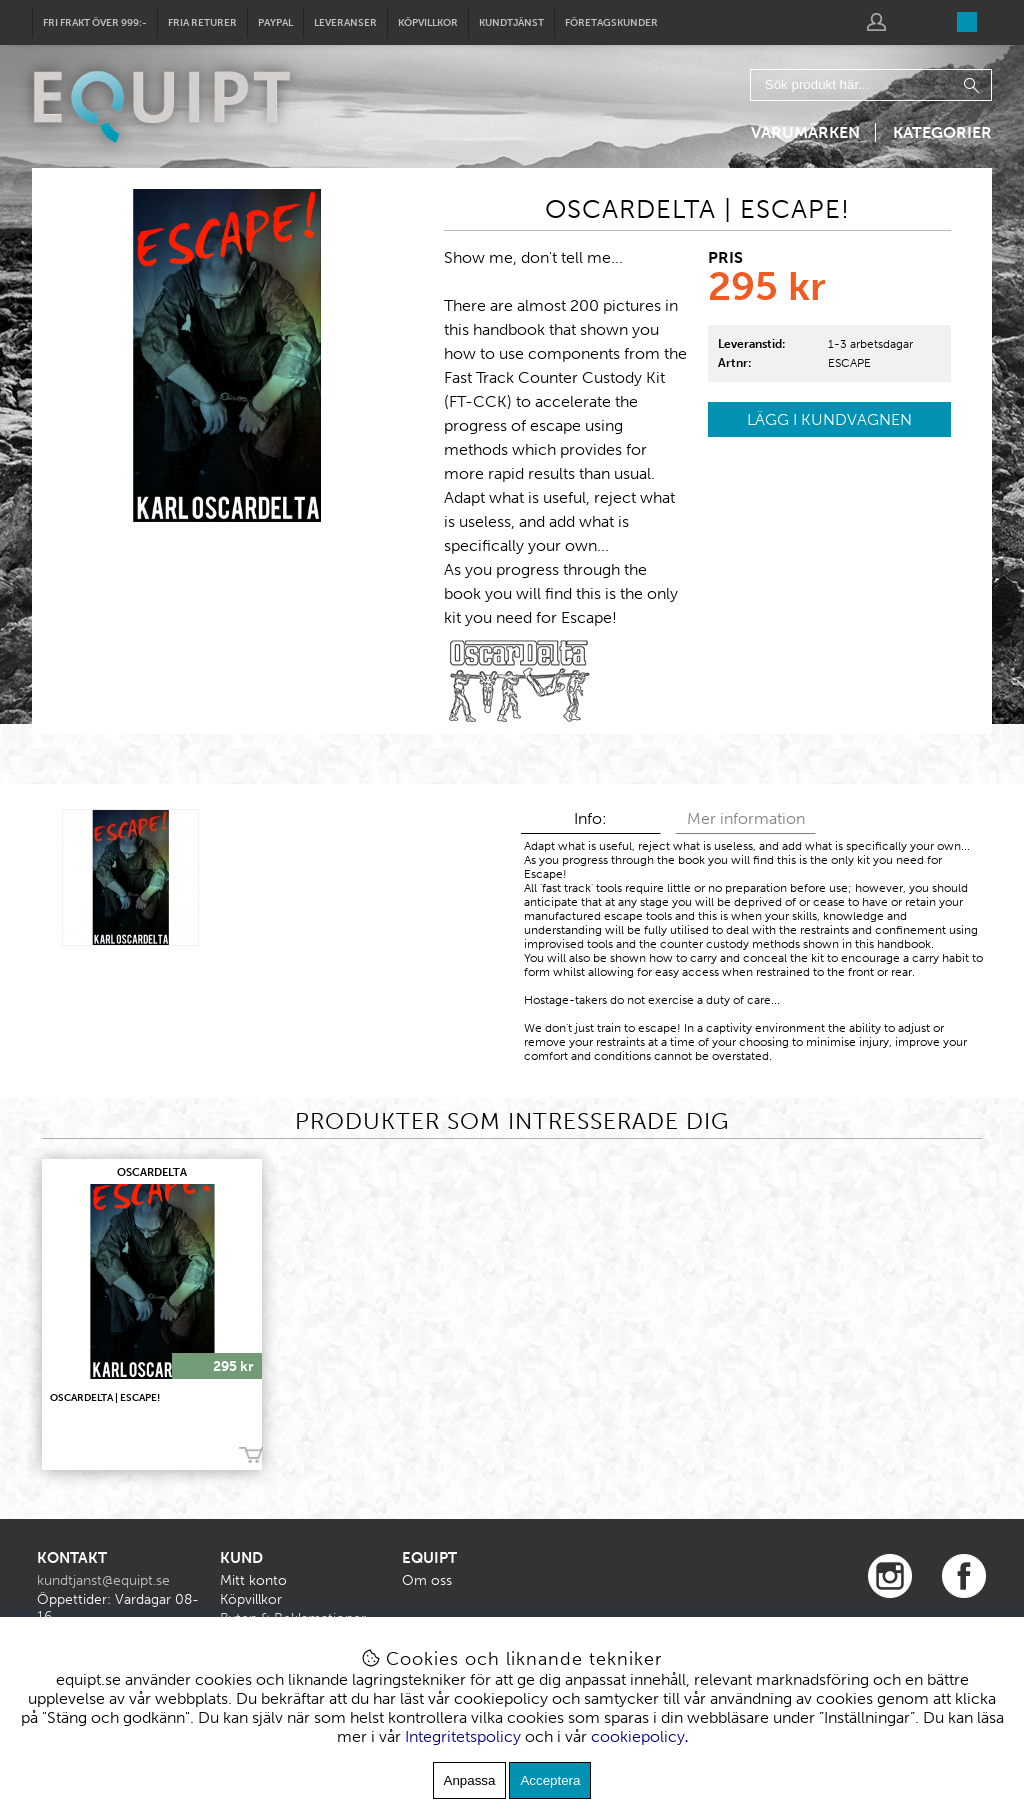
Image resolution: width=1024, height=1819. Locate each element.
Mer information (746, 818)
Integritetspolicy (463, 1736)
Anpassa (470, 1780)
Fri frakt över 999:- (95, 23)
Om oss (427, 1580)
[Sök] (871, 85)
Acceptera (550, 1780)
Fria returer (202, 23)
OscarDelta (152, 1172)
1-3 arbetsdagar (870, 344)
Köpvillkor (428, 23)
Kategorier (942, 132)
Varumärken (805, 132)
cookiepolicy (638, 1736)
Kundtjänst (511, 23)
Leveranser (345, 23)
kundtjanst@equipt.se (103, 1580)
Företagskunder (611, 23)
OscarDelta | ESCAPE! (105, 1398)
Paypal (275, 23)
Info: (590, 818)
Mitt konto (253, 1580)
